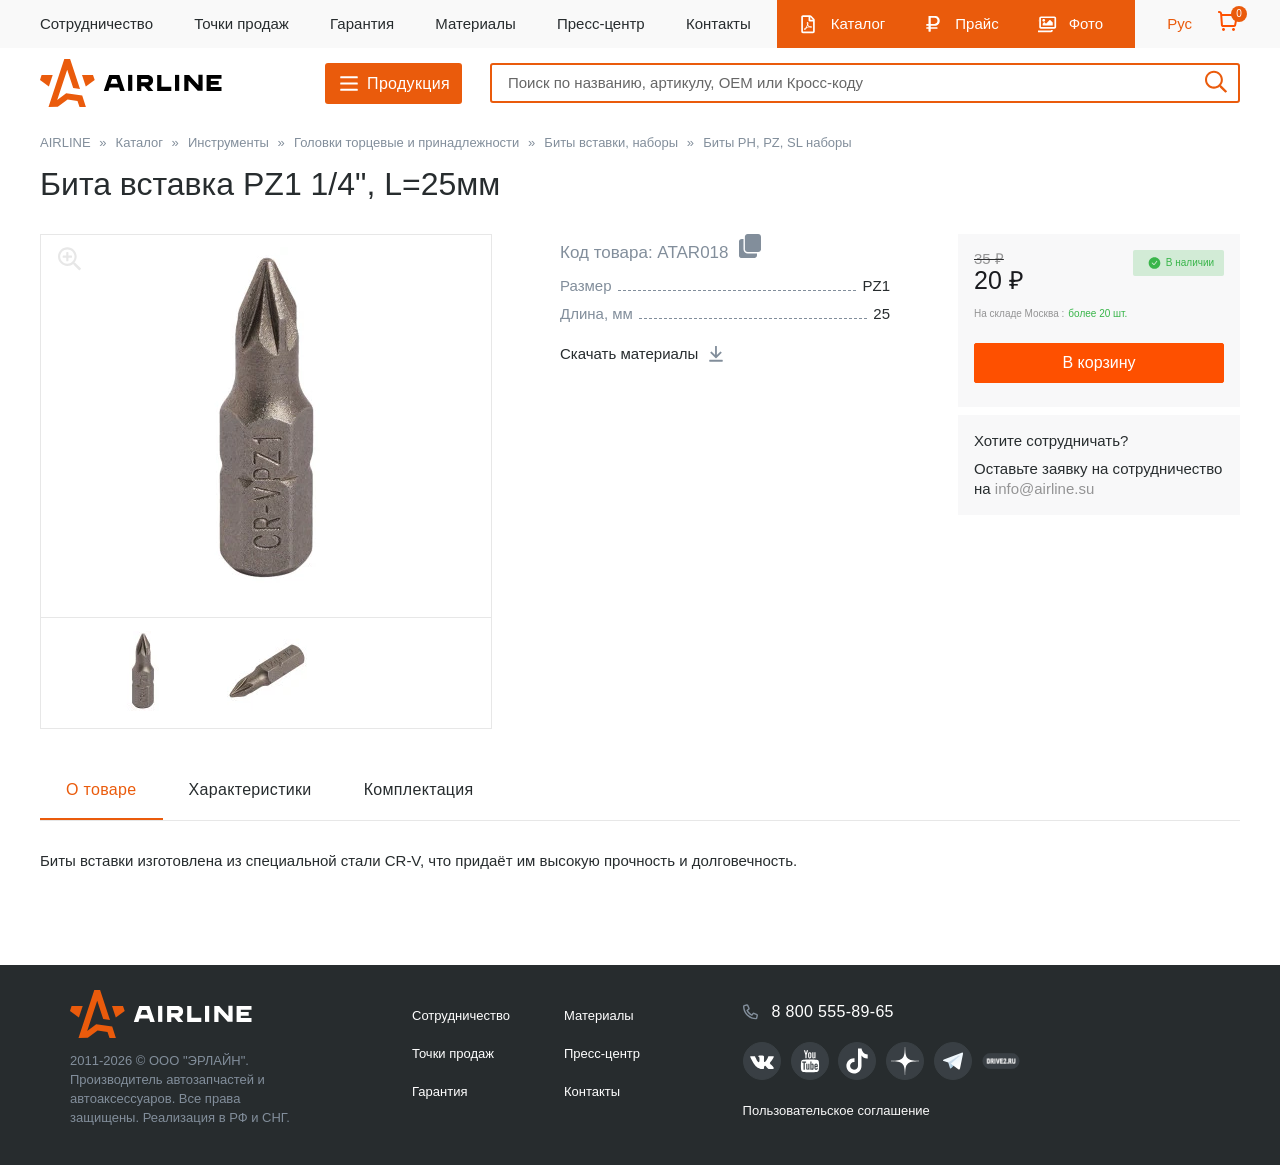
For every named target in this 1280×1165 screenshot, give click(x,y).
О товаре (101, 789)
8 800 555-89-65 (833, 1011)
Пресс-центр (601, 23)
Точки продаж (241, 23)
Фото (1086, 23)
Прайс (976, 23)
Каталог (858, 23)
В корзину (1098, 362)
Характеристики (250, 789)
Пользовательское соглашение (836, 1110)
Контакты (718, 23)
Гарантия (362, 23)
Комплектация (419, 789)
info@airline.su (1044, 488)
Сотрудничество (96, 23)
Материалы (475, 23)
